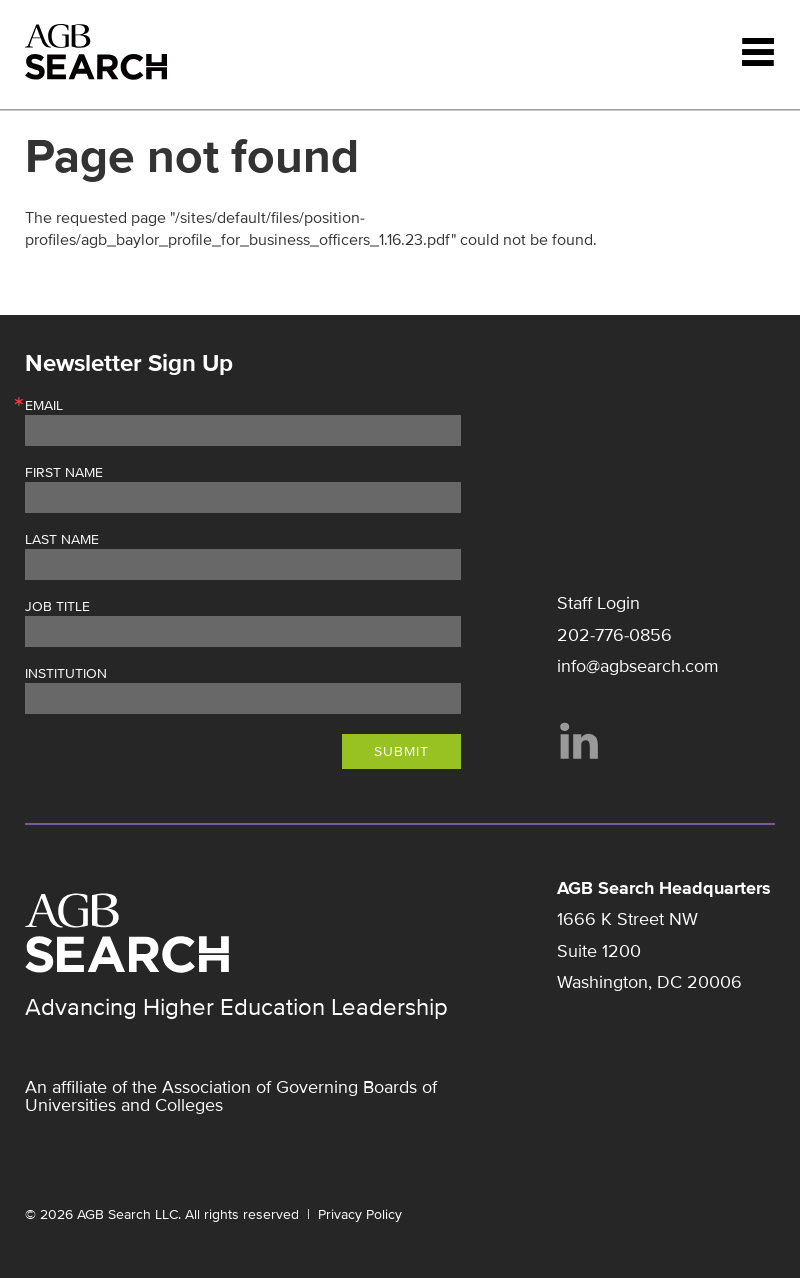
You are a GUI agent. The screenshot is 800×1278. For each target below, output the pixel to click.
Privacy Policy (360, 1214)
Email (44, 406)
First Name (64, 473)
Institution (66, 674)
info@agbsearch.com (638, 666)
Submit (401, 751)
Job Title (57, 607)
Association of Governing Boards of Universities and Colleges (231, 1096)
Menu (758, 52)
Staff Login (598, 603)
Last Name (62, 540)
